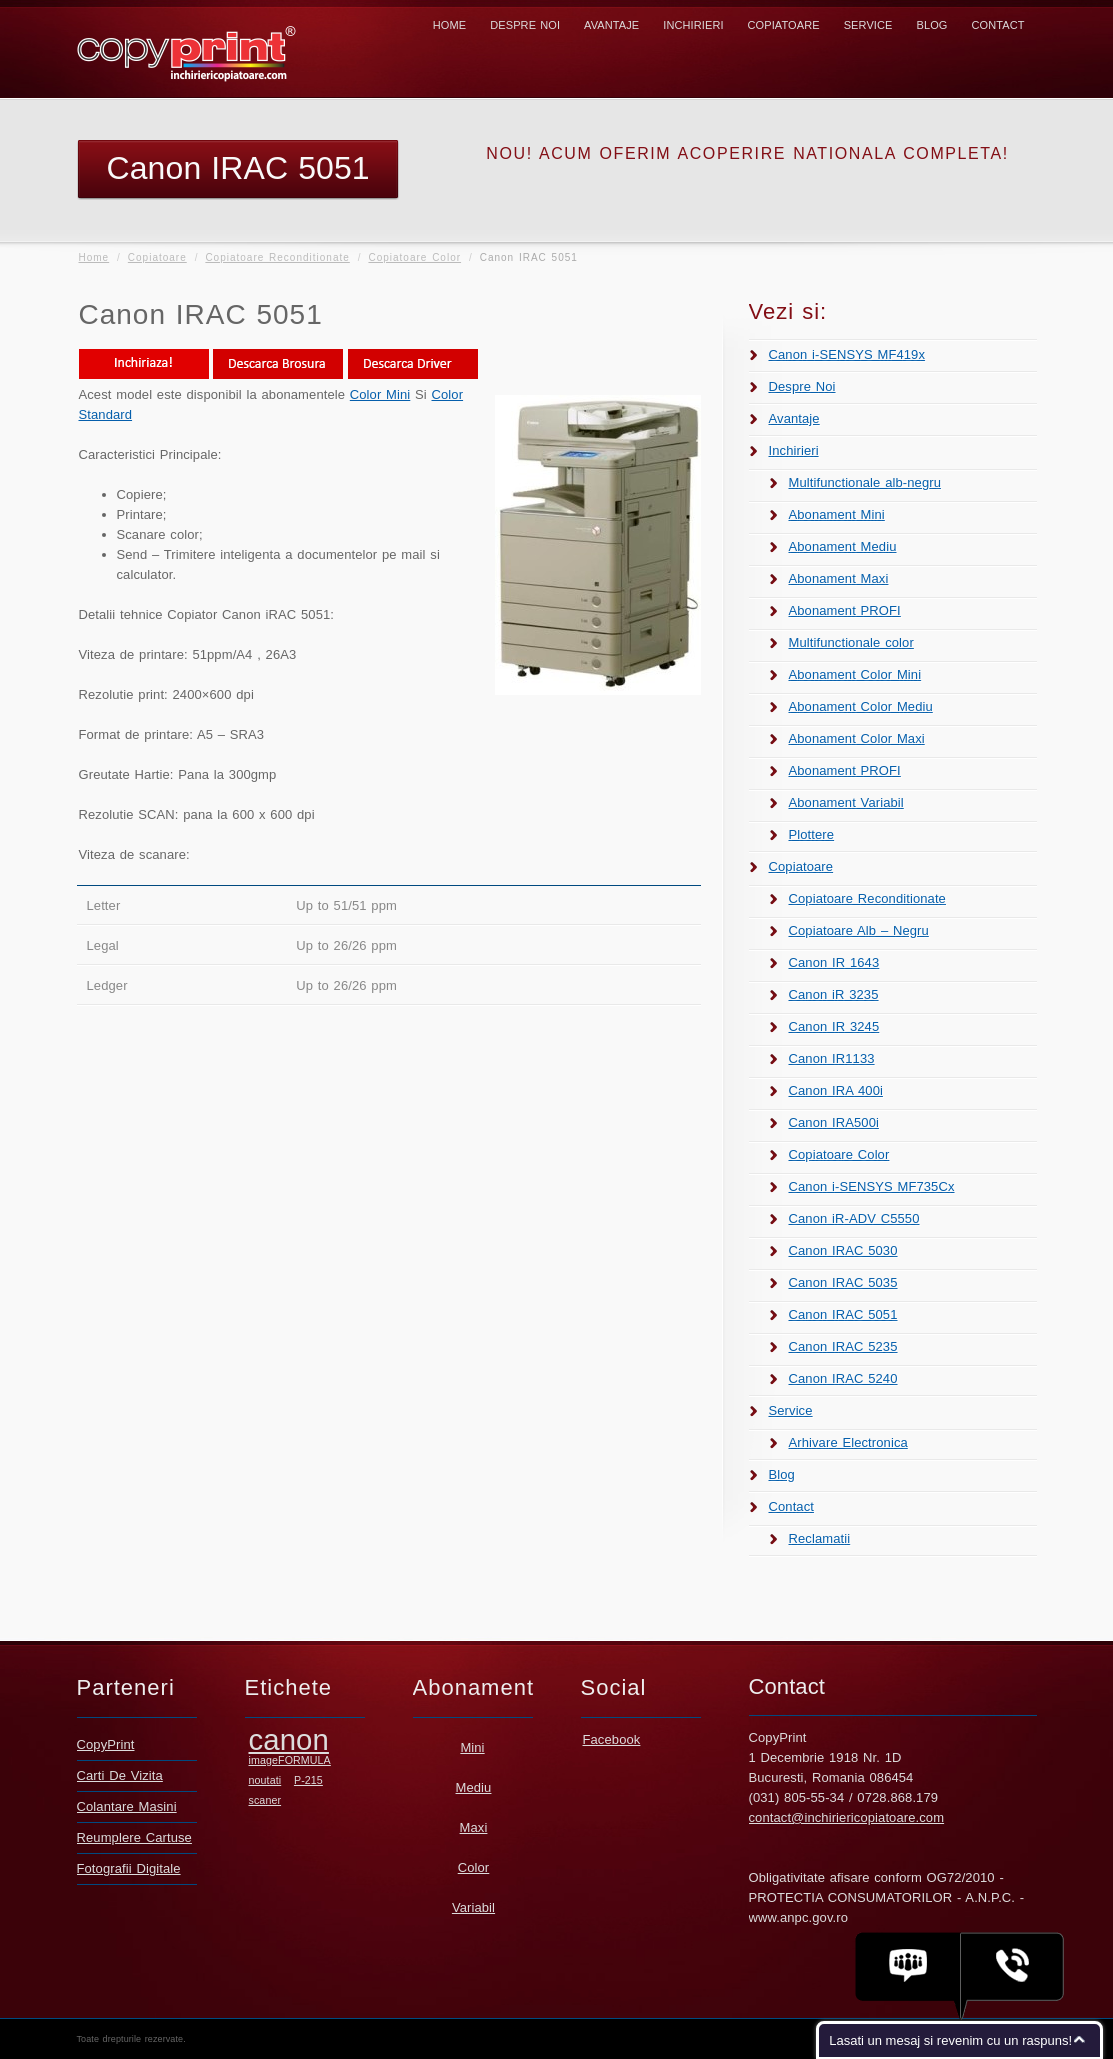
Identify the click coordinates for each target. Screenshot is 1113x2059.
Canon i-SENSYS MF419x (847, 354)
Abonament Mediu (843, 546)
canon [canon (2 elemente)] (289, 1739)
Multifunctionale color (851, 642)
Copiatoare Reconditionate (277, 257)
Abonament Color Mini (855, 674)
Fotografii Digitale (129, 1868)
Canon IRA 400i (836, 1090)
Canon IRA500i (834, 1122)
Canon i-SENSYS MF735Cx (872, 1186)
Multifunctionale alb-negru (865, 482)
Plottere (812, 834)
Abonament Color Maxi (857, 738)
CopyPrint (106, 1744)
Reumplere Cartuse (134, 1837)
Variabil (473, 1907)
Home (449, 25)
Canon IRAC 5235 (843, 1346)
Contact (997, 25)
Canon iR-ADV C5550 (854, 1218)
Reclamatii (820, 1538)
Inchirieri (693, 25)
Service (868, 25)
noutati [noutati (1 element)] (265, 1780)
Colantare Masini (127, 1806)
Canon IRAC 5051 (843, 1314)
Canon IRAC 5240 (843, 1378)
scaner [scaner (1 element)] (265, 1800)
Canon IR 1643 (834, 962)
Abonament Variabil (846, 802)
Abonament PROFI (845, 610)
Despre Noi (525, 25)
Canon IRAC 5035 (843, 1282)
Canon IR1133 (832, 1058)
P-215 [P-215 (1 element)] (308, 1780)
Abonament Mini (837, 514)
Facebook (612, 1739)
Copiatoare (784, 25)
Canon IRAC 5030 (843, 1250)
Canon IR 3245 (834, 1026)
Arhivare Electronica (848, 1442)
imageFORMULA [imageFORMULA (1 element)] (290, 1760)
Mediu (474, 1787)
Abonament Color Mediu (861, 706)
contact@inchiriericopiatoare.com (847, 1817)
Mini (472, 1747)
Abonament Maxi (839, 578)
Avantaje (611, 25)
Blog (931, 25)
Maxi (474, 1827)
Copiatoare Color (414, 257)
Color (474, 1867)
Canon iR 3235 (834, 994)
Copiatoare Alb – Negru (859, 930)
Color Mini (380, 394)
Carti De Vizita (120, 1775)
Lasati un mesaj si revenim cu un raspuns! (950, 2040)
